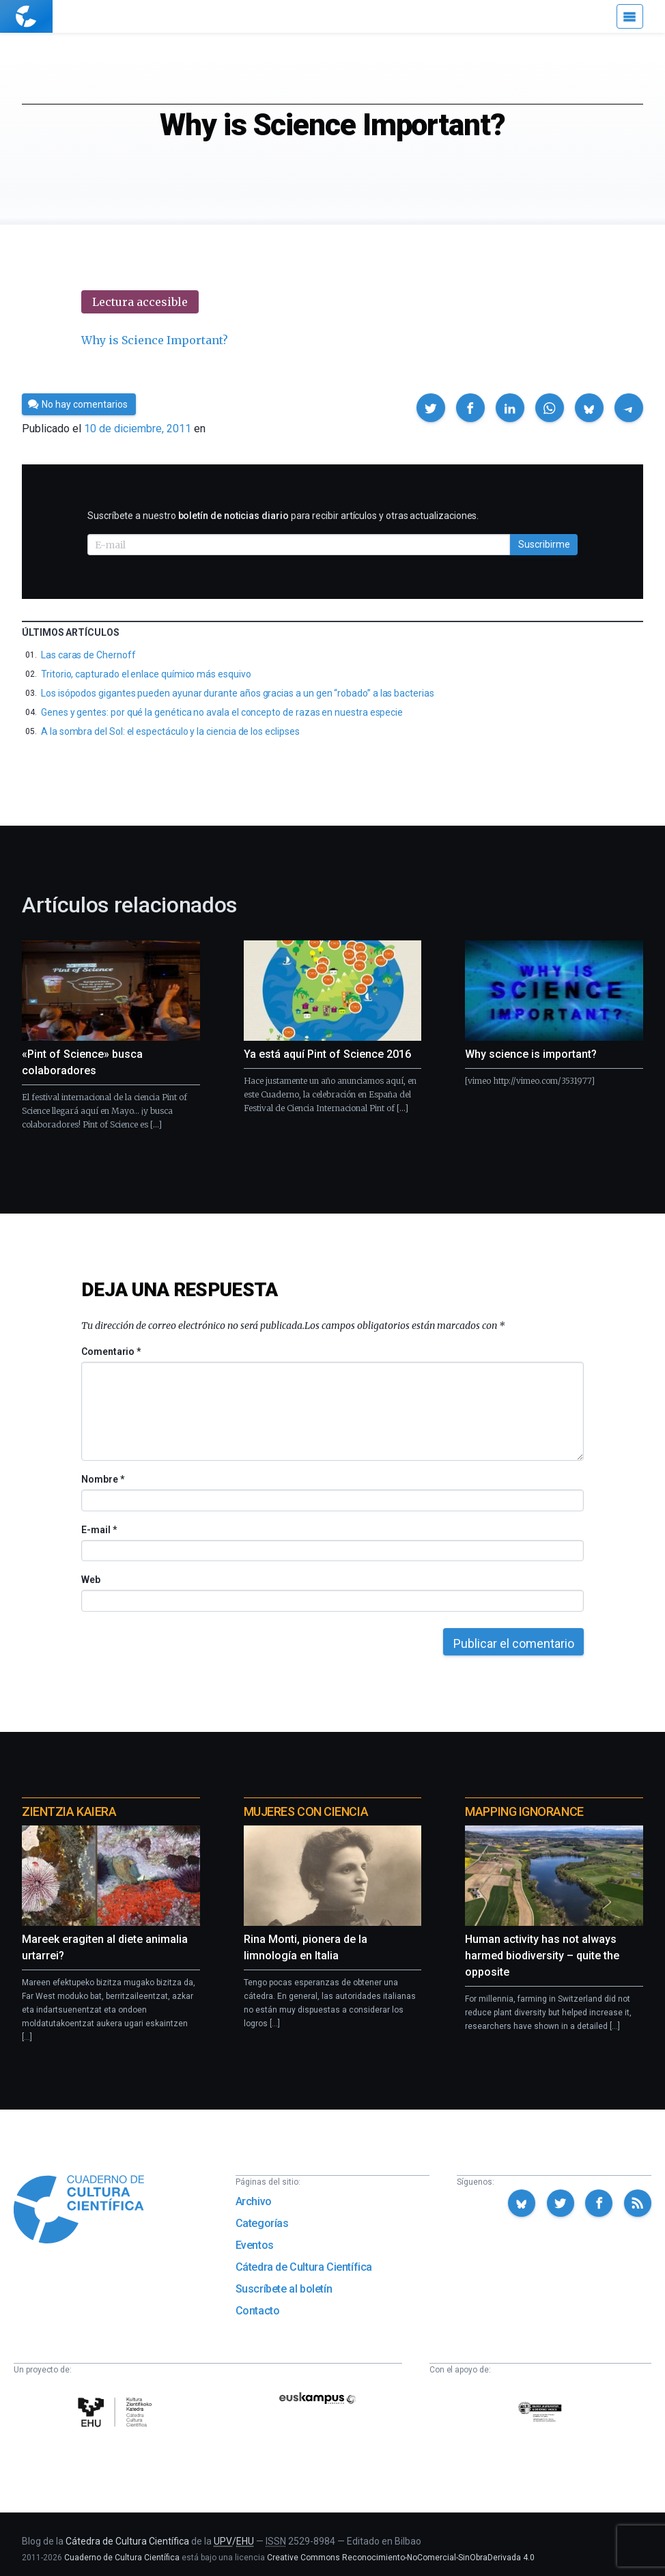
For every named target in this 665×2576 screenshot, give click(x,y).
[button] (430, 407)
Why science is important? (531, 1054)
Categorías (262, 2223)
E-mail (98, 1529)
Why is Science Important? (154, 340)
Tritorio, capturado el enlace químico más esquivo (146, 674)
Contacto (258, 2310)
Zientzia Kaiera (69, 1811)
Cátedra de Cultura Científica (304, 2266)
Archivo (254, 2201)
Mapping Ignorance (524, 1811)
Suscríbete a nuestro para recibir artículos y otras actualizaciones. (283, 515)
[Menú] (630, 16)
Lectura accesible (140, 302)
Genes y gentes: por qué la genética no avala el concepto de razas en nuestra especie (222, 712)
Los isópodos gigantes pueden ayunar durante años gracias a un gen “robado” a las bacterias (237, 693)
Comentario (111, 1351)
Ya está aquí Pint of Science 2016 (327, 1054)
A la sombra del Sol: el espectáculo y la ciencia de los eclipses (170, 731)
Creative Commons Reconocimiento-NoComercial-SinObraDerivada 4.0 (401, 2557)
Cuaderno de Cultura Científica (122, 2557)
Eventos (255, 2245)
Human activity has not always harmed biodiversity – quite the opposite (542, 1955)
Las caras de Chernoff (88, 654)
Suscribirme (544, 544)
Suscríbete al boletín (284, 2288)
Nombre (102, 1479)
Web (90, 1579)
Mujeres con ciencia (306, 1811)
